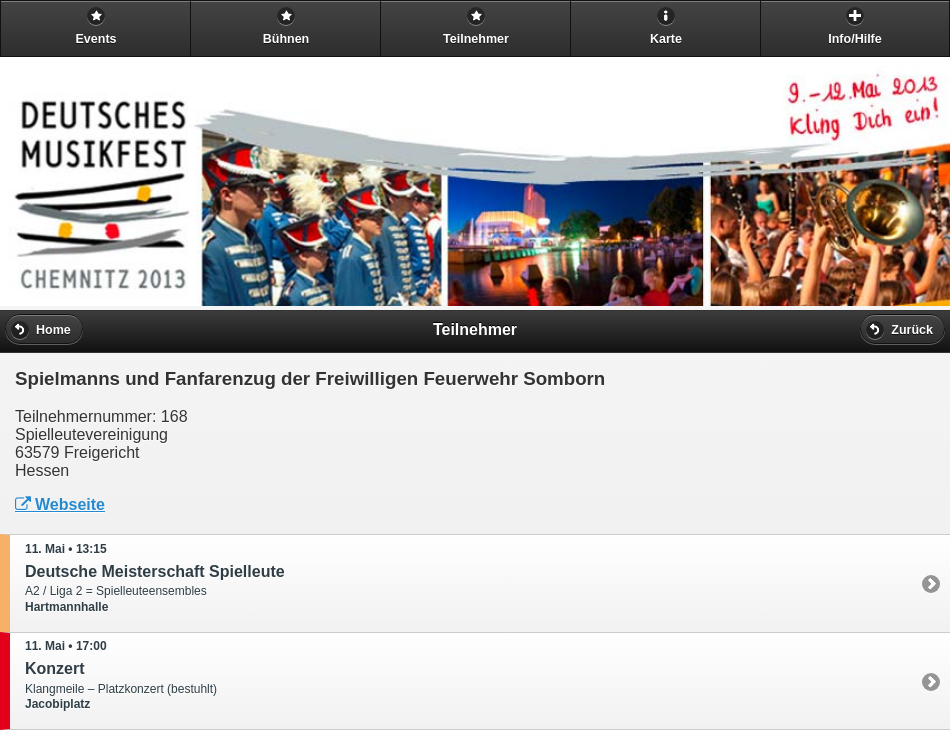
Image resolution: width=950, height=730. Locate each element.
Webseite (60, 504)
